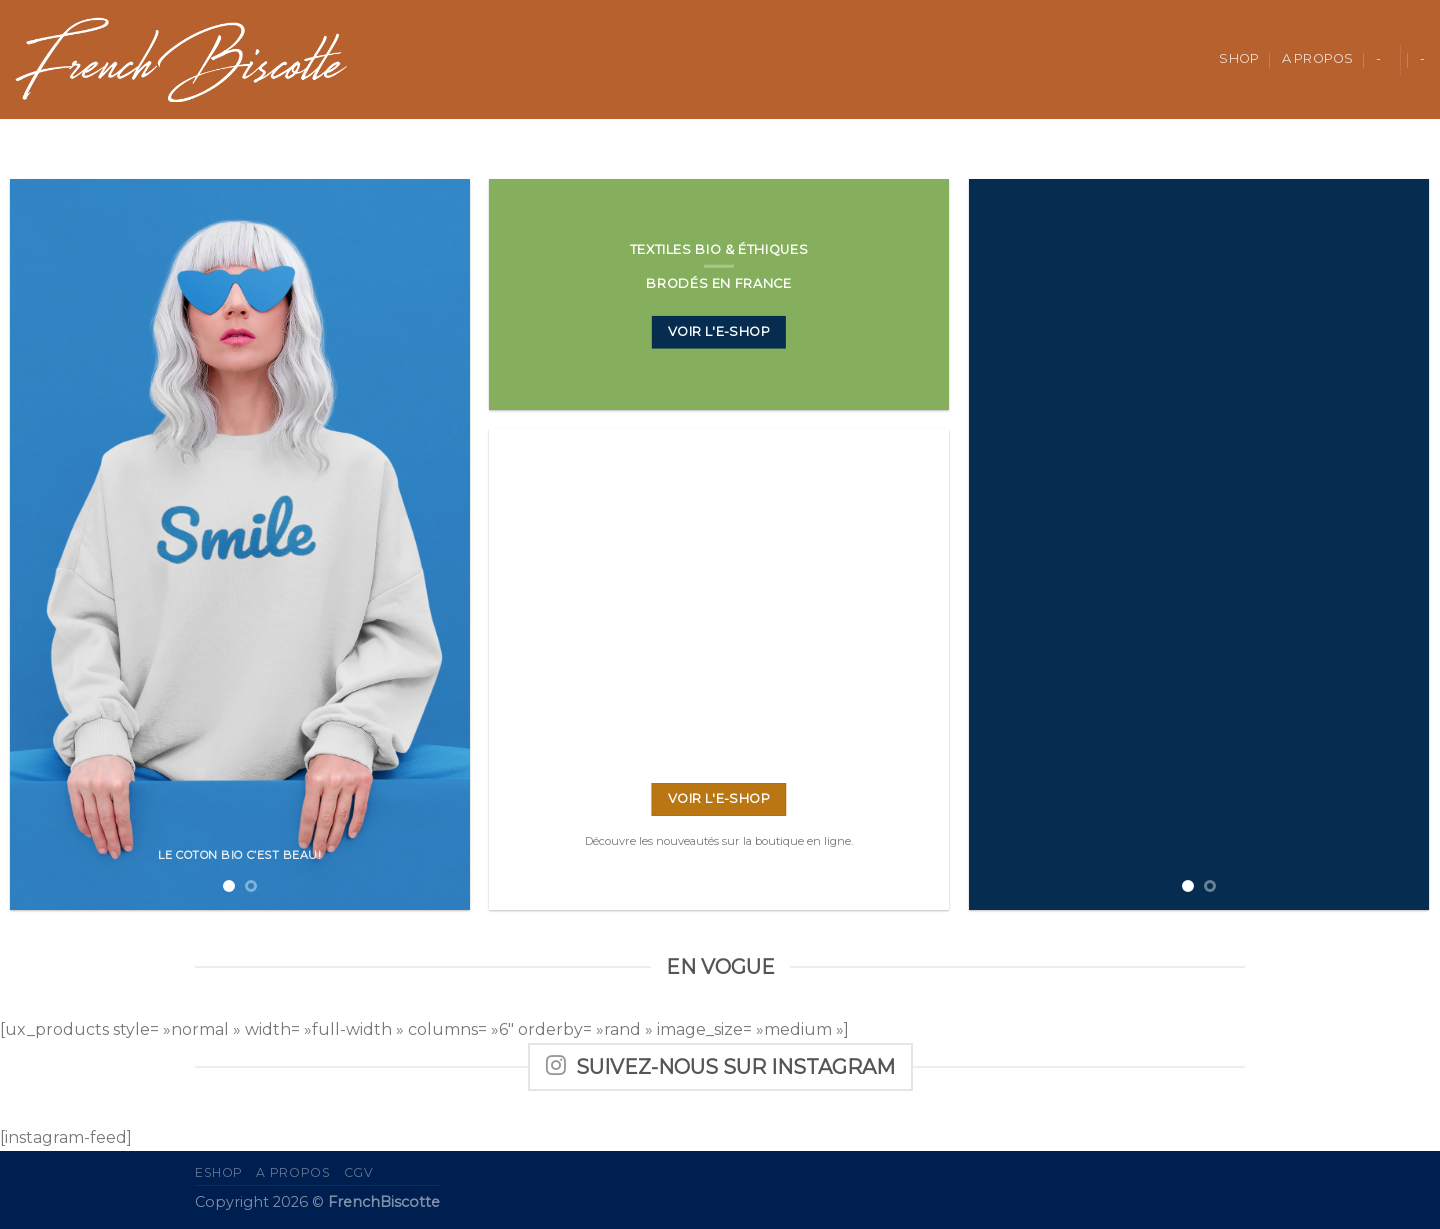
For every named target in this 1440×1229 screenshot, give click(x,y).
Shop (1239, 58)
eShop (219, 1172)
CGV (359, 1172)
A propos (1318, 58)
